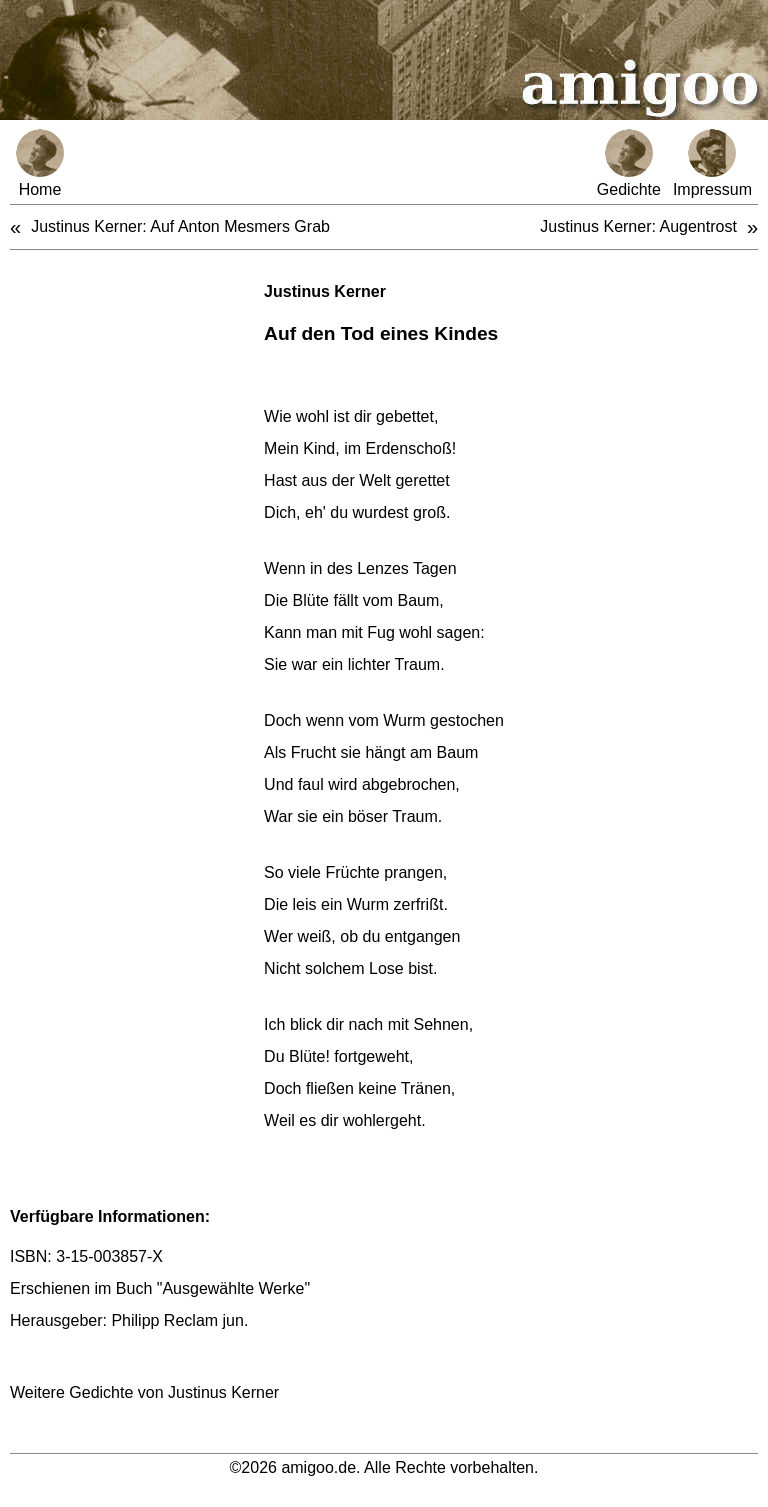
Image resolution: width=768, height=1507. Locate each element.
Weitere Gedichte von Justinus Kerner (144, 1392)
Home (40, 163)
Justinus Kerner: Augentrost (638, 226)
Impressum (712, 163)
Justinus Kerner (325, 291)
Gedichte (629, 163)
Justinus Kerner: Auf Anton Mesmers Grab (180, 226)
